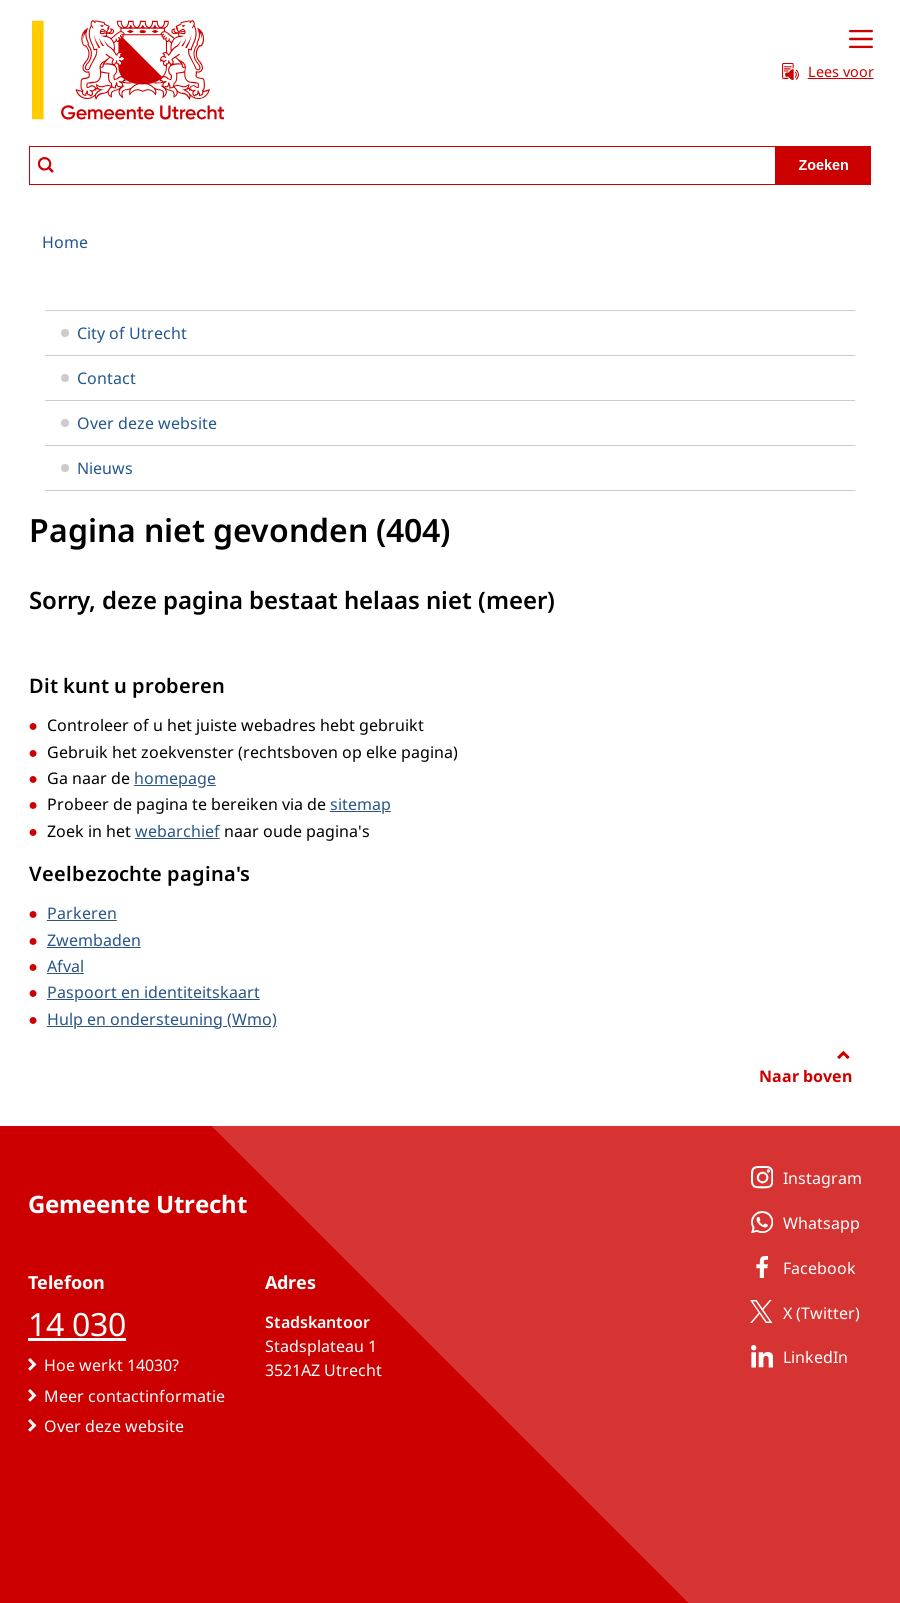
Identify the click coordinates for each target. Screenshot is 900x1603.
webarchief (177, 831)
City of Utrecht (124, 333)
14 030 (77, 1323)
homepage (175, 778)
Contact (98, 378)
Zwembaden (94, 940)
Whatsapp (801, 1222)
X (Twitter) (801, 1312)
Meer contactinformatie (134, 1396)
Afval (65, 966)
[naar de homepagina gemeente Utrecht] (128, 73)
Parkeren (82, 913)
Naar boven (805, 1076)
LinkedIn (795, 1356)
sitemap (360, 804)
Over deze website (139, 423)
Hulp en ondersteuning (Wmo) (162, 1019)
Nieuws (97, 468)
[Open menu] (861, 40)
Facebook (799, 1267)
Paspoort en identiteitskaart (153, 992)
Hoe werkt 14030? (111, 1365)
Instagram (802, 1177)
